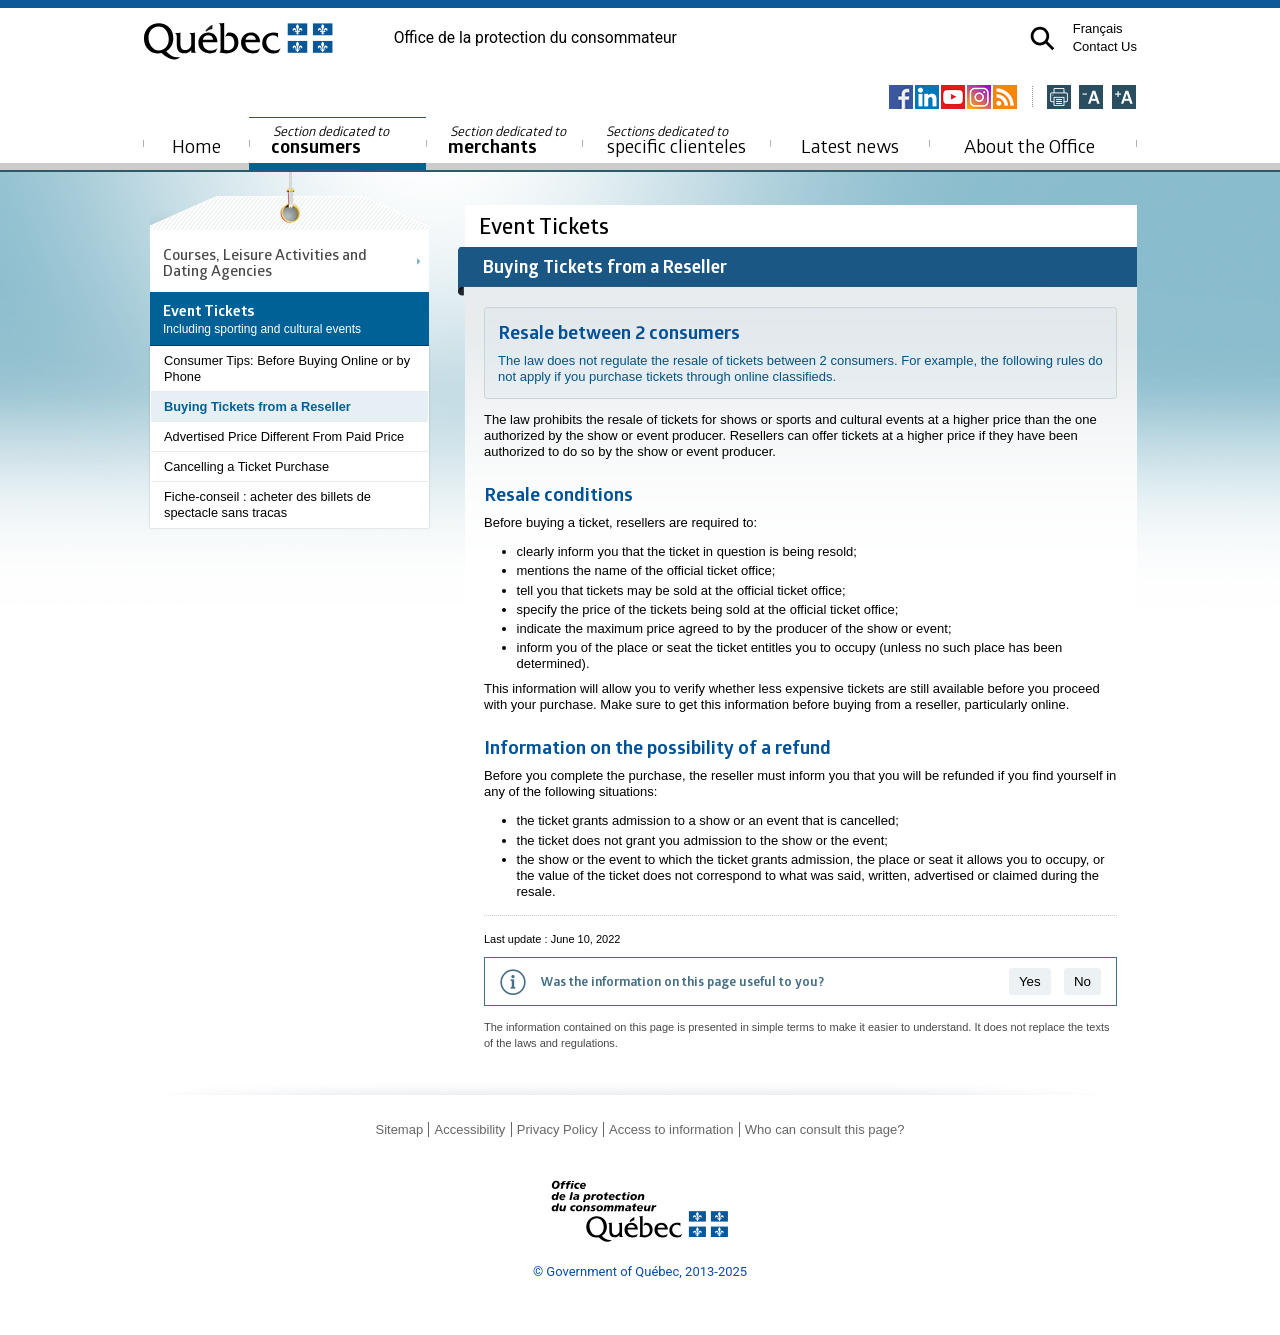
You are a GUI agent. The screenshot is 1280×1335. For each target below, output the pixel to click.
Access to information (671, 1129)
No (1082, 981)
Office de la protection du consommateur (535, 38)
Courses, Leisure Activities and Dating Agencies (265, 262)
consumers (331, 140)
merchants (508, 140)
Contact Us (1105, 46)
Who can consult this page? (825, 1129)
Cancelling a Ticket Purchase (246, 466)
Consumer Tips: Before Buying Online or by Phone (287, 368)
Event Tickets (546, 225)
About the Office (1029, 145)
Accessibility (470, 1129)
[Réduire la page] (1091, 98)
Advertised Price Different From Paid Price (284, 436)
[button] (1042, 38)
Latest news (850, 145)
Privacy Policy (557, 1129)
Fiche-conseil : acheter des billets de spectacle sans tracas (267, 504)
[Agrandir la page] (1124, 98)
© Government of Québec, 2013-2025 (640, 1271)
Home (196, 145)
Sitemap (399, 1129)
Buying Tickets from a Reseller (257, 406)
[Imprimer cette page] (1059, 98)
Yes (1030, 981)
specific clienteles (676, 140)
